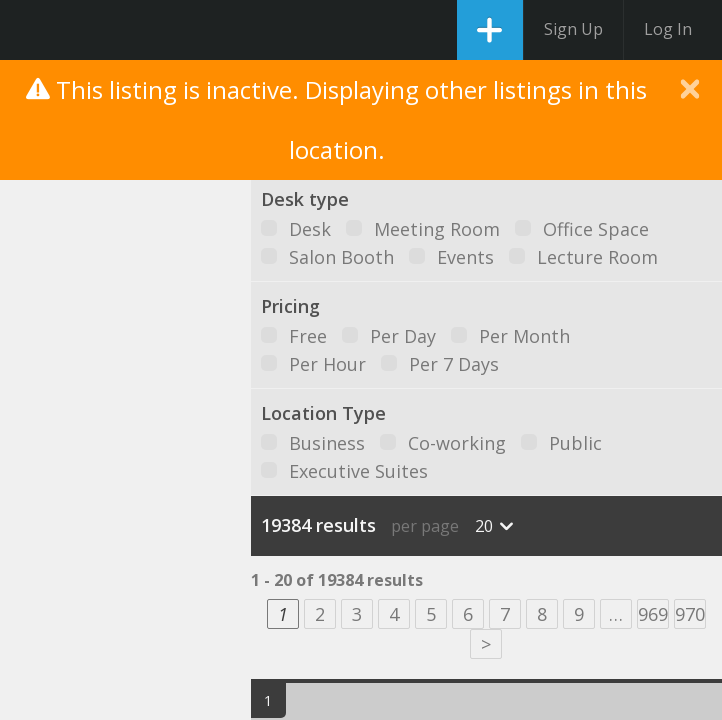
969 (653, 614)
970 (690, 614)
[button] (145, 379)
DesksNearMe (32, 30)
